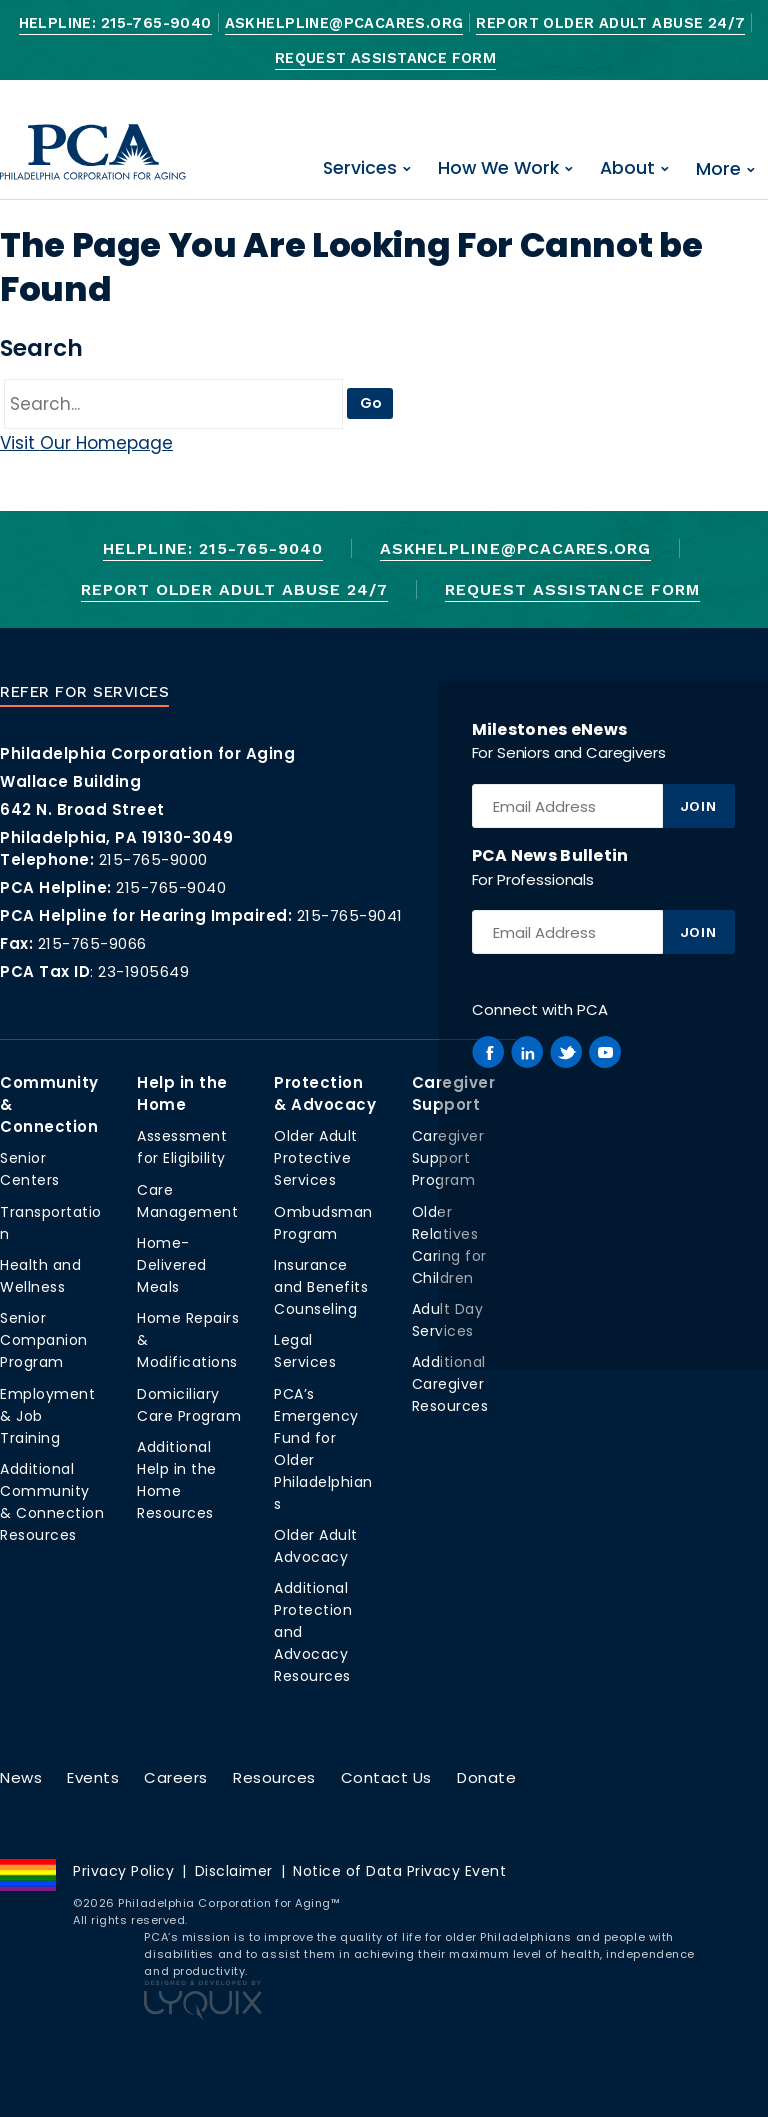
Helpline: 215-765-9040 (115, 23)
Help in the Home (182, 1093)
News (21, 1777)
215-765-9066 (92, 943)
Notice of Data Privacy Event (399, 1871)
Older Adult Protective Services (316, 1158)
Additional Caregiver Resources (450, 1384)
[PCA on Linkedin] (527, 1052)
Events (93, 1777)
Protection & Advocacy (325, 1093)
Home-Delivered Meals (172, 1265)
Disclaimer (234, 1871)
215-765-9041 (350, 915)
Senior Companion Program (44, 1340)
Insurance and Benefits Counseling (321, 1287)
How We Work (498, 168)
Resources (274, 1777)
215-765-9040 (171, 887)
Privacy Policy (123, 1871)
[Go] (173, 404)
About (627, 168)
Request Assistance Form (385, 58)
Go (371, 403)
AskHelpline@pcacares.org (344, 23)
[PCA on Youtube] (605, 1052)
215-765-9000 (153, 859)
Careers (176, 1777)
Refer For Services (84, 692)
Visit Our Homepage (86, 443)
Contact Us (386, 1777)
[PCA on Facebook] (488, 1052)
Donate (486, 1777)
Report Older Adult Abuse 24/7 (610, 23)
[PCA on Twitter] (566, 1052)
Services (360, 168)
